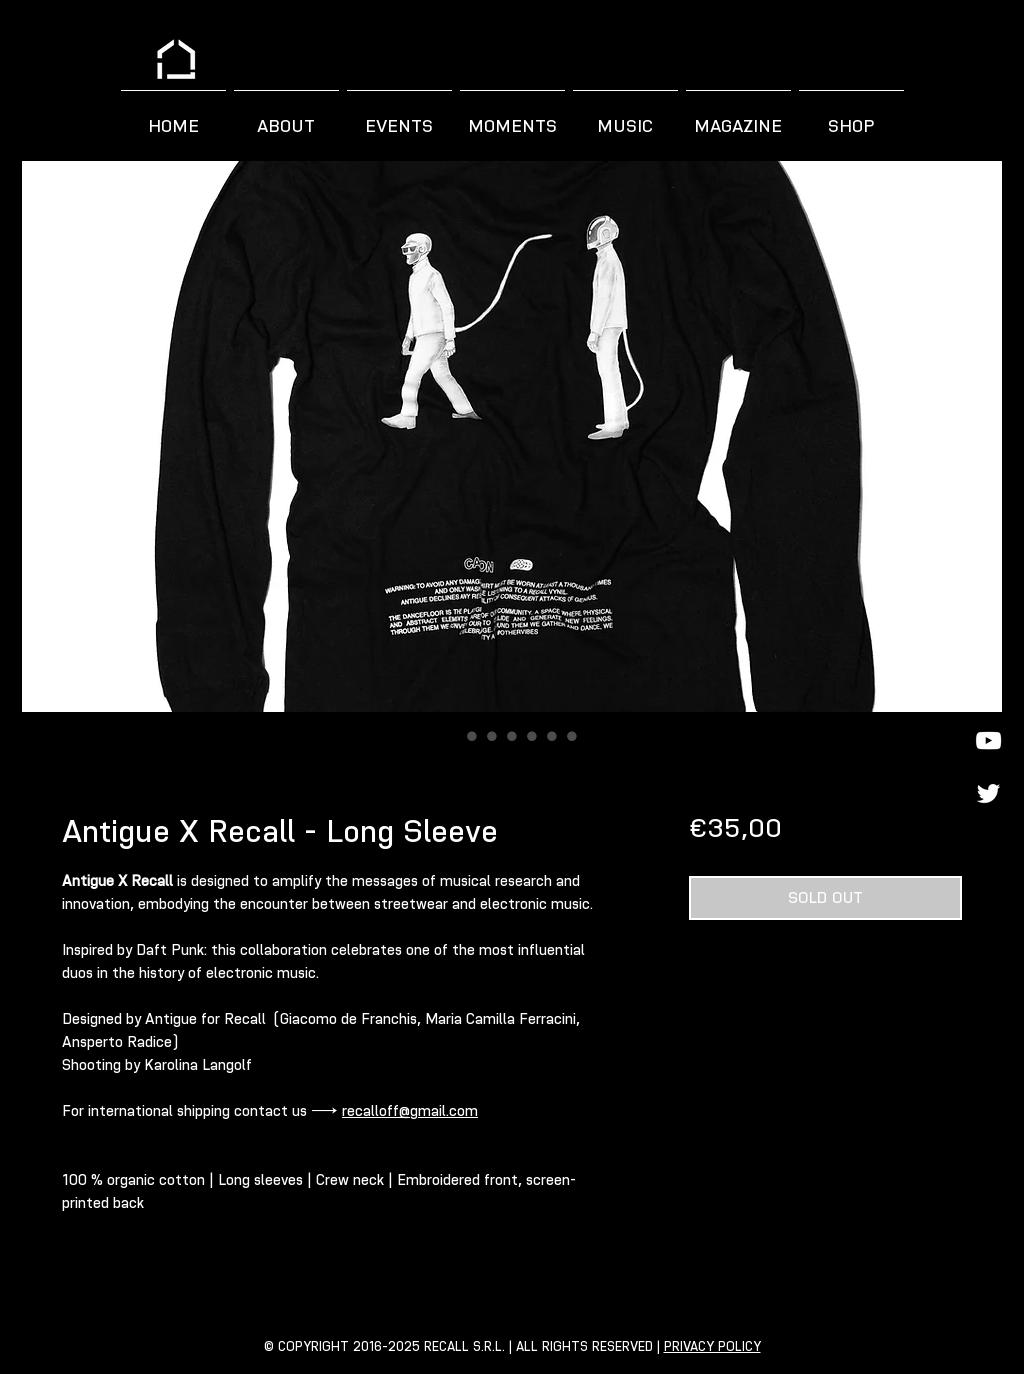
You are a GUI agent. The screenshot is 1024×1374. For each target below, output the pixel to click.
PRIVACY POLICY (712, 1346)
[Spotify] (988, 687)
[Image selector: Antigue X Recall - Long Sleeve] (452, 736)
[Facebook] (988, 634)
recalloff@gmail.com (410, 1111)
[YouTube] (988, 740)
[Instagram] (988, 581)
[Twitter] (988, 793)
